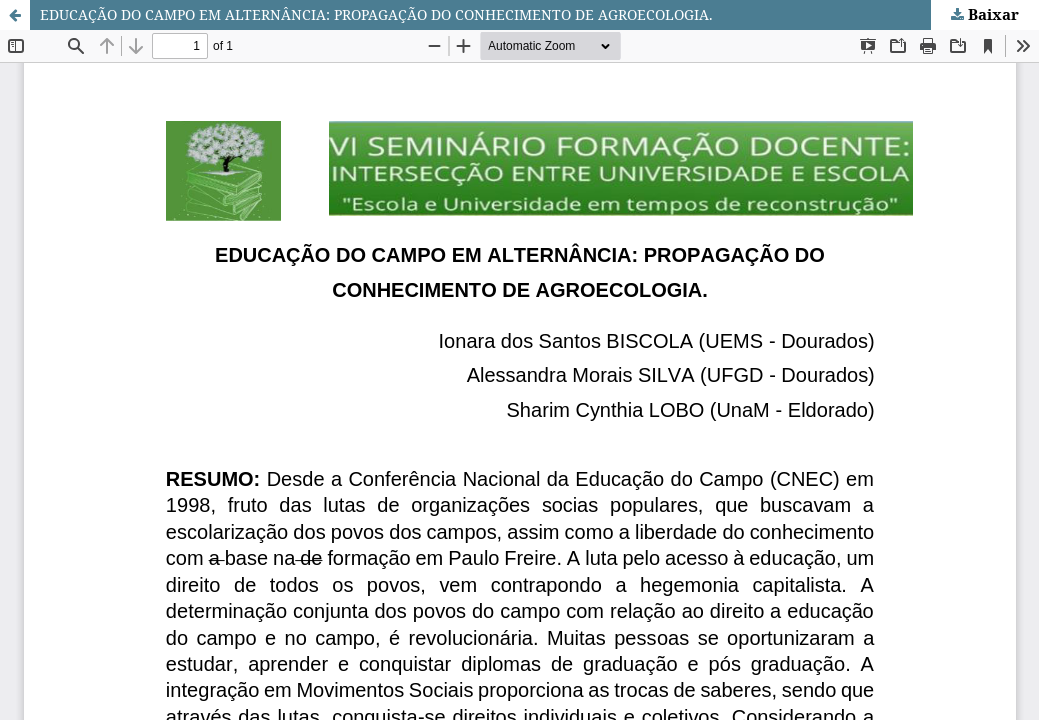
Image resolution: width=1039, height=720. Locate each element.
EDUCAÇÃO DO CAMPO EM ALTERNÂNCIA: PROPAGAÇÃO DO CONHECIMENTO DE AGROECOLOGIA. (376, 14)
